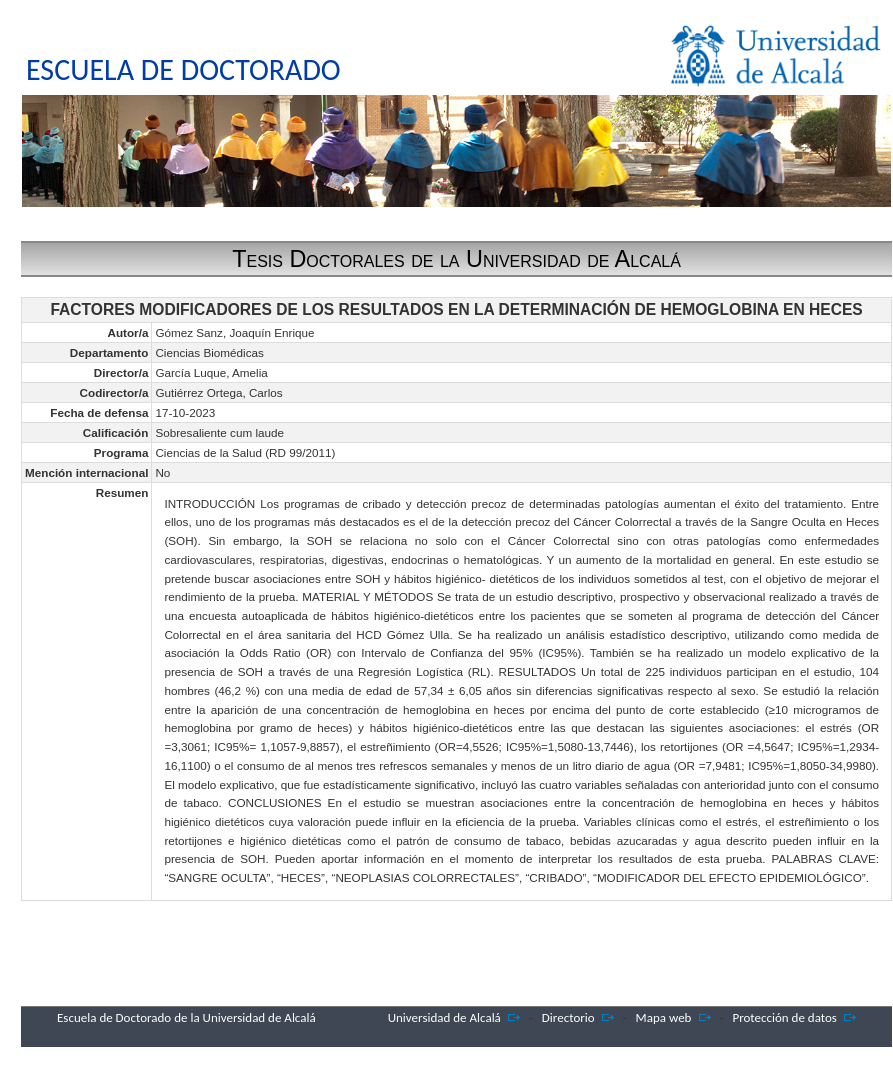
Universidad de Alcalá (444, 1017)
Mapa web (664, 1017)
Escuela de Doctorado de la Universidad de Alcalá (186, 1017)
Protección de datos (784, 1017)
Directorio (568, 1017)
